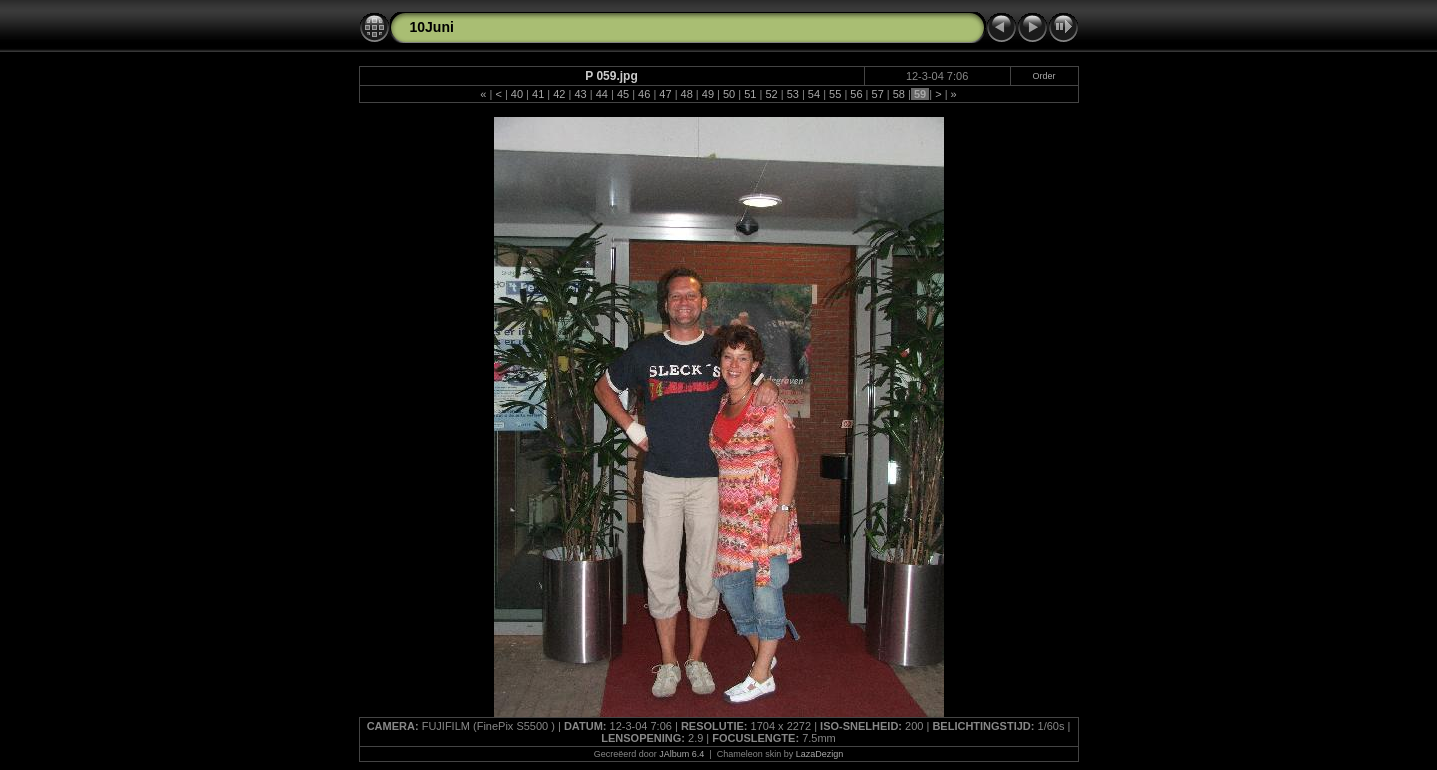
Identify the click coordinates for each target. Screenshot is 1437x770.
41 (538, 94)
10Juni (432, 27)
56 (856, 94)
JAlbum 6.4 (681, 754)
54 (814, 94)
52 (771, 94)
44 (602, 94)
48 (686, 94)
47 (665, 94)
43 (580, 94)
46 (644, 94)
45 (623, 94)
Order (1044, 76)
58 (899, 94)
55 (835, 94)
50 (729, 94)
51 (750, 94)
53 (793, 94)
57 (877, 94)
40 (517, 94)
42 (559, 94)
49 (708, 94)
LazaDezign (820, 754)
